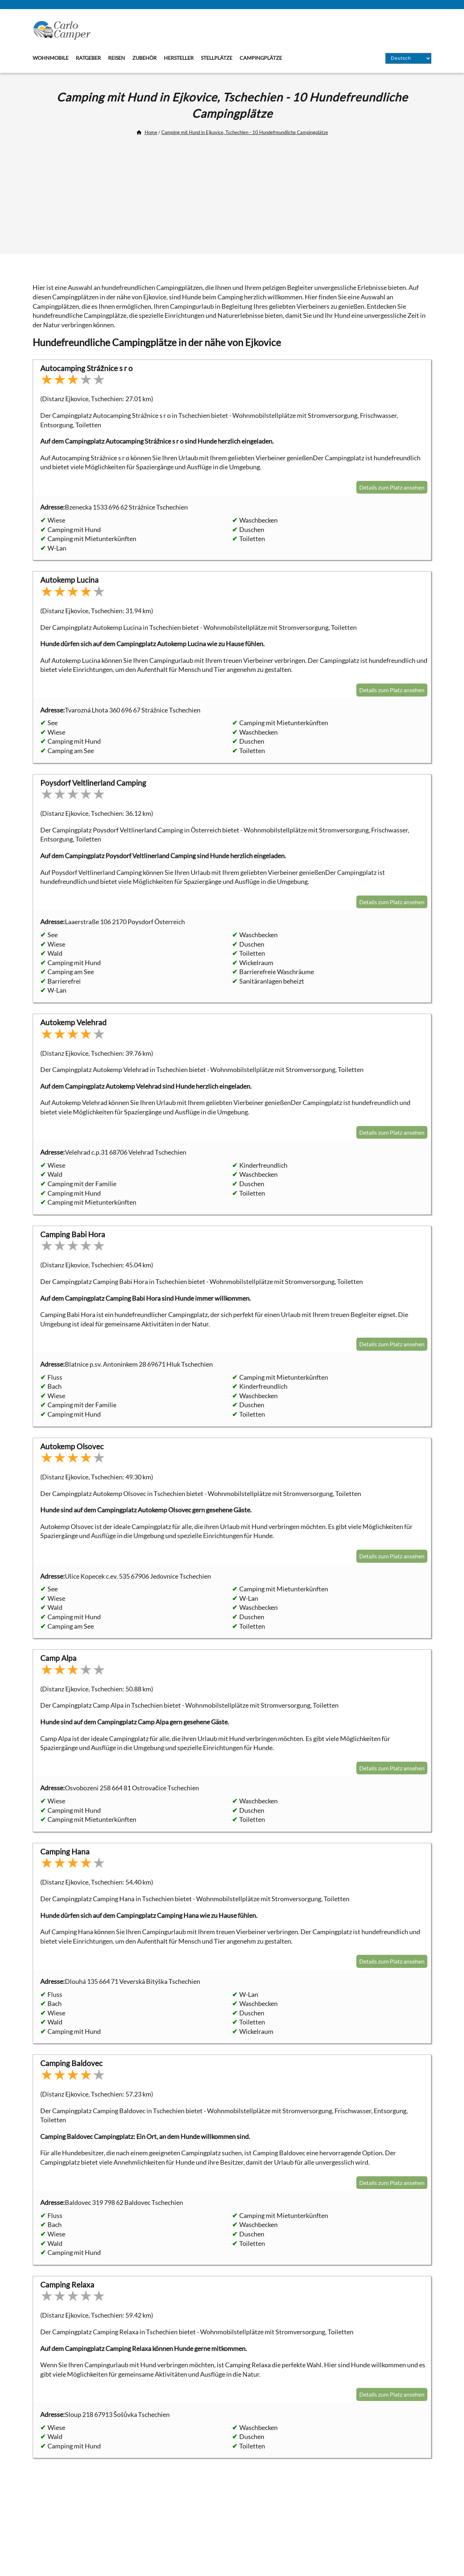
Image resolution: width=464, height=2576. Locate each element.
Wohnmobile (51, 58)
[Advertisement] (232, 192)
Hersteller (179, 58)
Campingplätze (261, 58)
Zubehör (144, 58)
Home (151, 132)
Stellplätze (216, 58)
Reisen (116, 58)
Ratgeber (88, 58)
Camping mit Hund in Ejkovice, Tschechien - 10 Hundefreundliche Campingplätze (244, 132)
